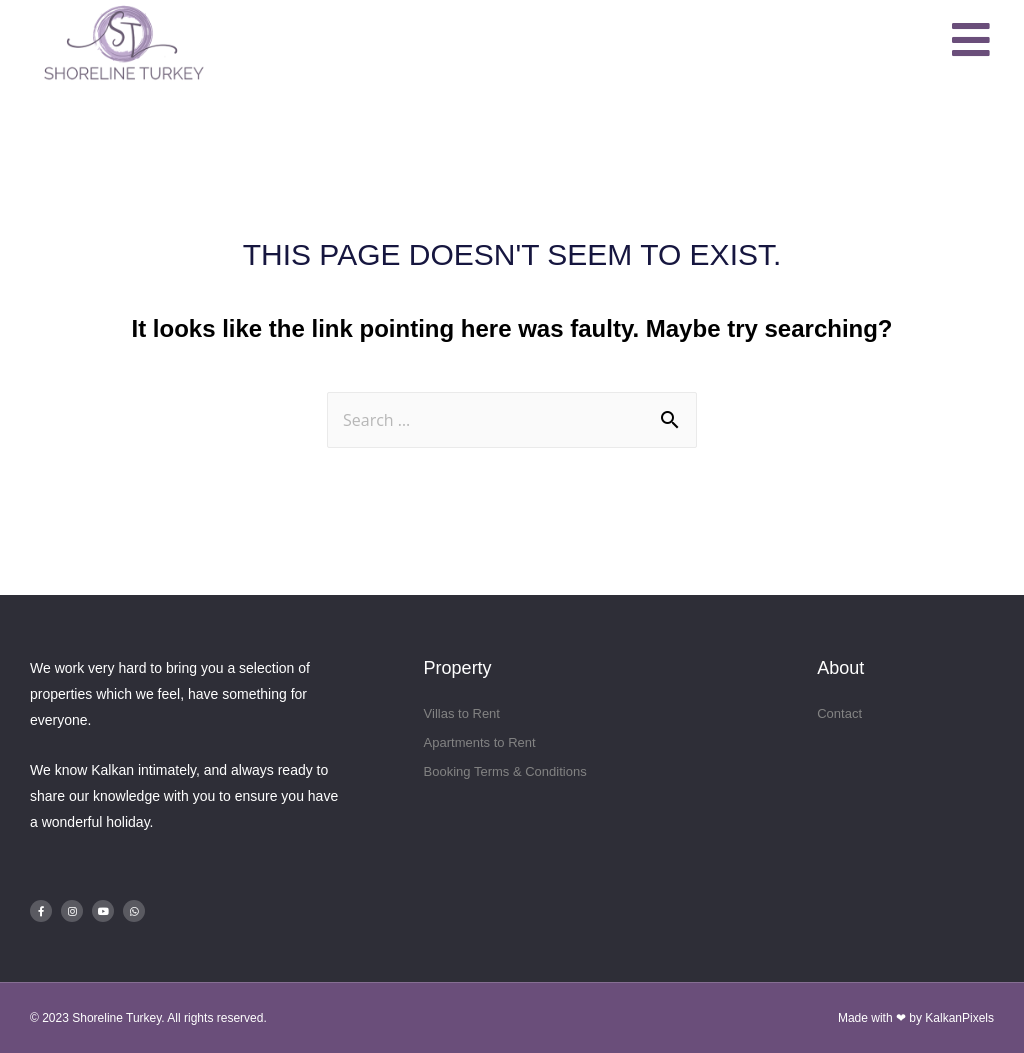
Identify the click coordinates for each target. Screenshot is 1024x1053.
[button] (972, 40)
